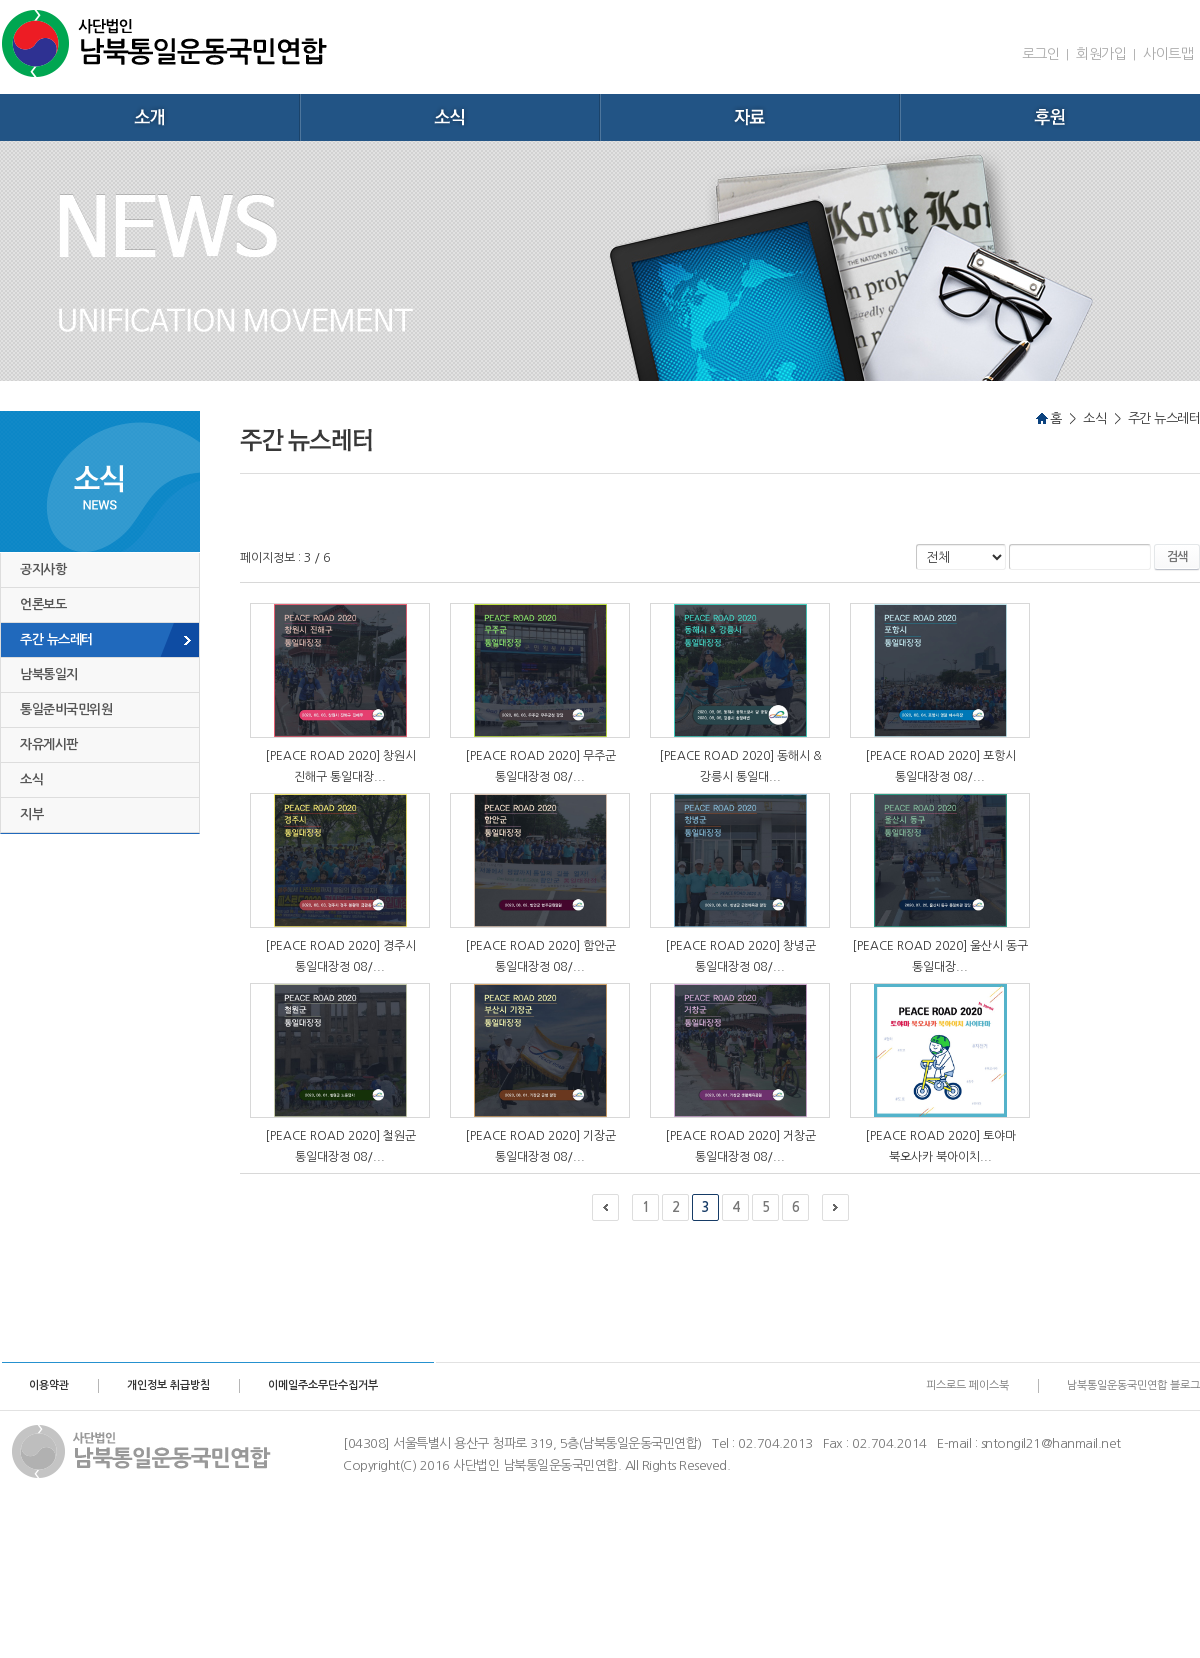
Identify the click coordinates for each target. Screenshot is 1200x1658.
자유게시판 (49, 744)
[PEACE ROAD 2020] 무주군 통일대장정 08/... (540, 766)
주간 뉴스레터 (56, 639)
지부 (31, 814)
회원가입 (1101, 54)
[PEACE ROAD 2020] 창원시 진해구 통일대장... (340, 766)
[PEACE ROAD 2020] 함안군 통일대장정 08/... (540, 956)
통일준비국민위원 (66, 709)
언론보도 (43, 604)
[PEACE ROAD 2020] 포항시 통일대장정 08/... (940, 766)
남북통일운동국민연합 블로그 (1133, 1385)
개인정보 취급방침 (168, 1385)
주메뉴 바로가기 (0, 0)
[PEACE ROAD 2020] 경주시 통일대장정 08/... (340, 956)
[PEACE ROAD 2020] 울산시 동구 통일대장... (940, 956)
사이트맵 (1168, 54)
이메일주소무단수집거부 (323, 1385)
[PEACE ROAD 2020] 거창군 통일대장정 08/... (740, 1146)
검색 (1177, 557)
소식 (31, 779)
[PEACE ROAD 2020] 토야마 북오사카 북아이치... (940, 1146)
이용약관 (49, 1385)
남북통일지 (49, 674)
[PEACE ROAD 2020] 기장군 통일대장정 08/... (540, 1146)
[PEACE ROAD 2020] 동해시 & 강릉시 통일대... (740, 766)
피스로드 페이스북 (967, 1385)
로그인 (1041, 54)
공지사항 (43, 569)
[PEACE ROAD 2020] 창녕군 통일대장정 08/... (740, 956)
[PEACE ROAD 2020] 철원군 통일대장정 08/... (340, 1146)
